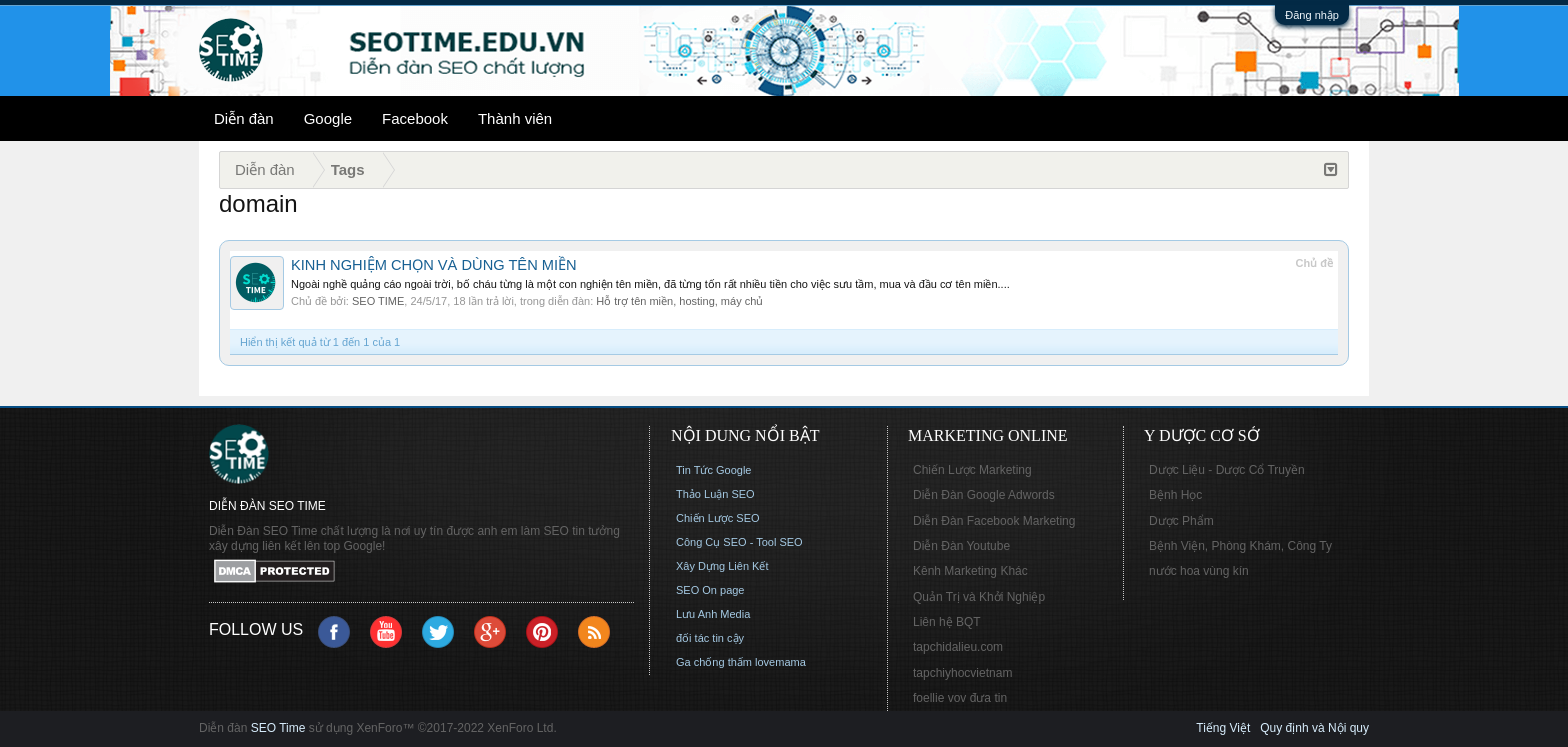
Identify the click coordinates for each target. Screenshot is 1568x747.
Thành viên (515, 118)
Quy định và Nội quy (1314, 728)
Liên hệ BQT (947, 622)
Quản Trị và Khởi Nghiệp (979, 597)
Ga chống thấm (714, 662)
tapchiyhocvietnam (962, 673)
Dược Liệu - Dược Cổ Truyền (1227, 470)
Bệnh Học (1175, 495)
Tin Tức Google (713, 470)
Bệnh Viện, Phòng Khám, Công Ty (1240, 546)
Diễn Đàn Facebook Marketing (994, 521)
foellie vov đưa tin (960, 698)
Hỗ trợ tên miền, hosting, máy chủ (679, 301)
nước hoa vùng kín (1199, 571)
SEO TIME (378, 301)
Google (328, 118)
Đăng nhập (1312, 15)
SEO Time (278, 728)
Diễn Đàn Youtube (961, 546)
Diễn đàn (244, 118)
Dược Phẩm (1181, 521)
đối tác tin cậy (710, 638)
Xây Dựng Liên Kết (722, 566)
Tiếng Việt (1223, 728)
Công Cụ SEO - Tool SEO (739, 542)
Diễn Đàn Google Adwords (984, 495)
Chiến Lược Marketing (972, 470)
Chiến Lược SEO (718, 518)
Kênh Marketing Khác (970, 571)
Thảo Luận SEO (715, 494)
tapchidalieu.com (958, 647)
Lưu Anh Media (713, 614)
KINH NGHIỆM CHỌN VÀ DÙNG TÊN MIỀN (434, 265)
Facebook (415, 118)
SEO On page (710, 590)
